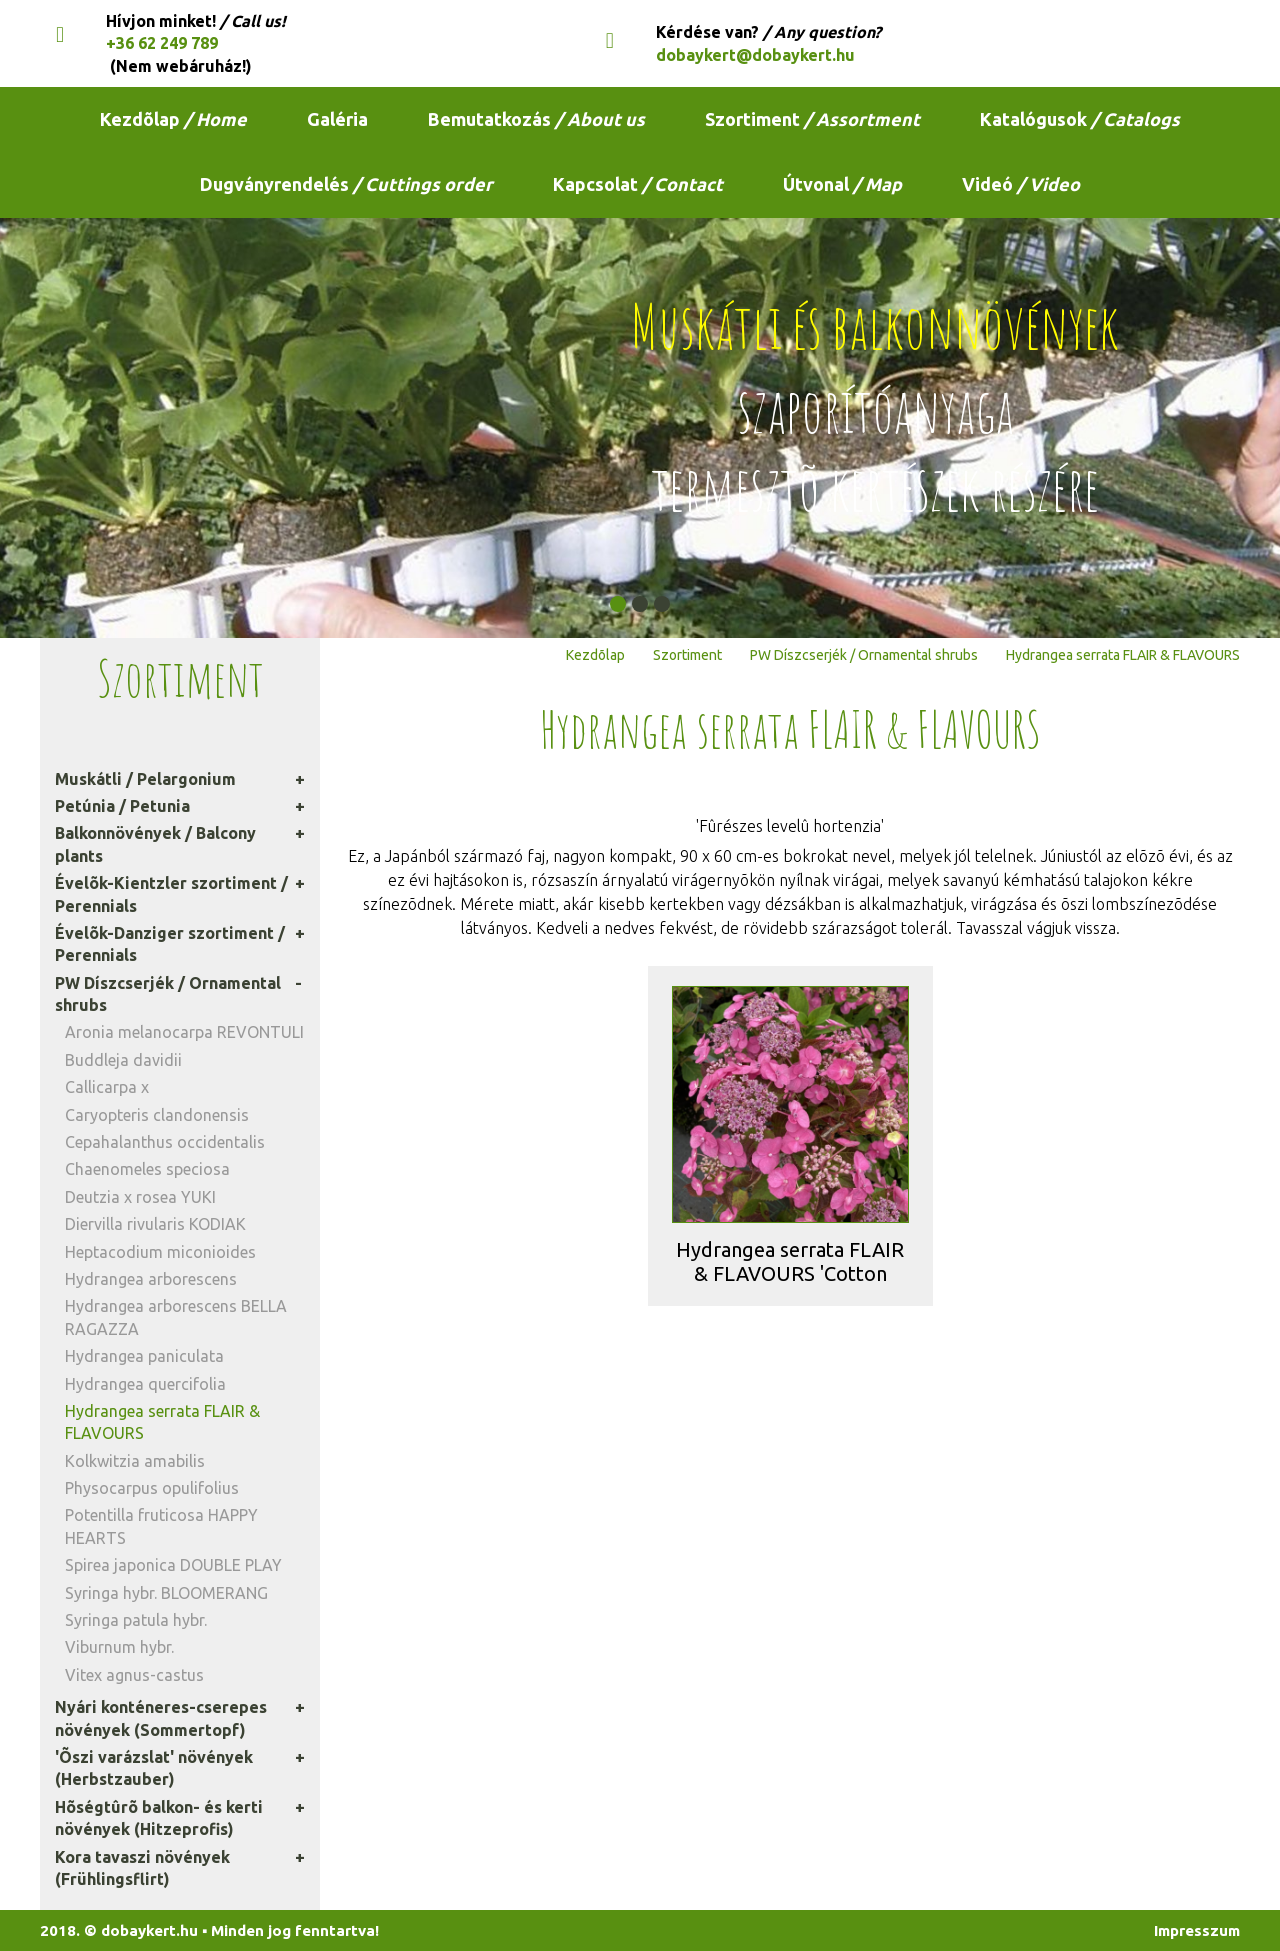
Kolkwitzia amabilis (135, 1461)
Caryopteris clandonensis (157, 1115)
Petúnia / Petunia (122, 806)
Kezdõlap (173, 119)
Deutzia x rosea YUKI (140, 1197)
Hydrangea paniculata (144, 1356)
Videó (1021, 184)
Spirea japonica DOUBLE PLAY (173, 1565)
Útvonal (842, 184)
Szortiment (812, 119)
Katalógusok (1080, 119)
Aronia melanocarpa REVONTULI (184, 1032)
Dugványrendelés (346, 184)
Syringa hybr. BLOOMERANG (166, 1593)
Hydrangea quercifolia (145, 1384)
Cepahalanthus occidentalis (165, 1142)
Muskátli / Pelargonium (145, 779)
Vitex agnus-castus (134, 1675)
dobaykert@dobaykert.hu (755, 55)
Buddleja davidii (123, 1060)
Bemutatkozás (536, 119)
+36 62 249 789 (162, 43)
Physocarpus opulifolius (152, 1488)
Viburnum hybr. (119, 1647)
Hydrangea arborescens (151, 1279)
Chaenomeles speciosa (147, 1169)
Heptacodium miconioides (160, 1252)
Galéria (337, 119)
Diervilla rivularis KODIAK (155, 1224)
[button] (618, 604)
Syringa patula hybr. (136, 1620)
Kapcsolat (638, 184)
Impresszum (1197, 1930)
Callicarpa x (107, 1087)
